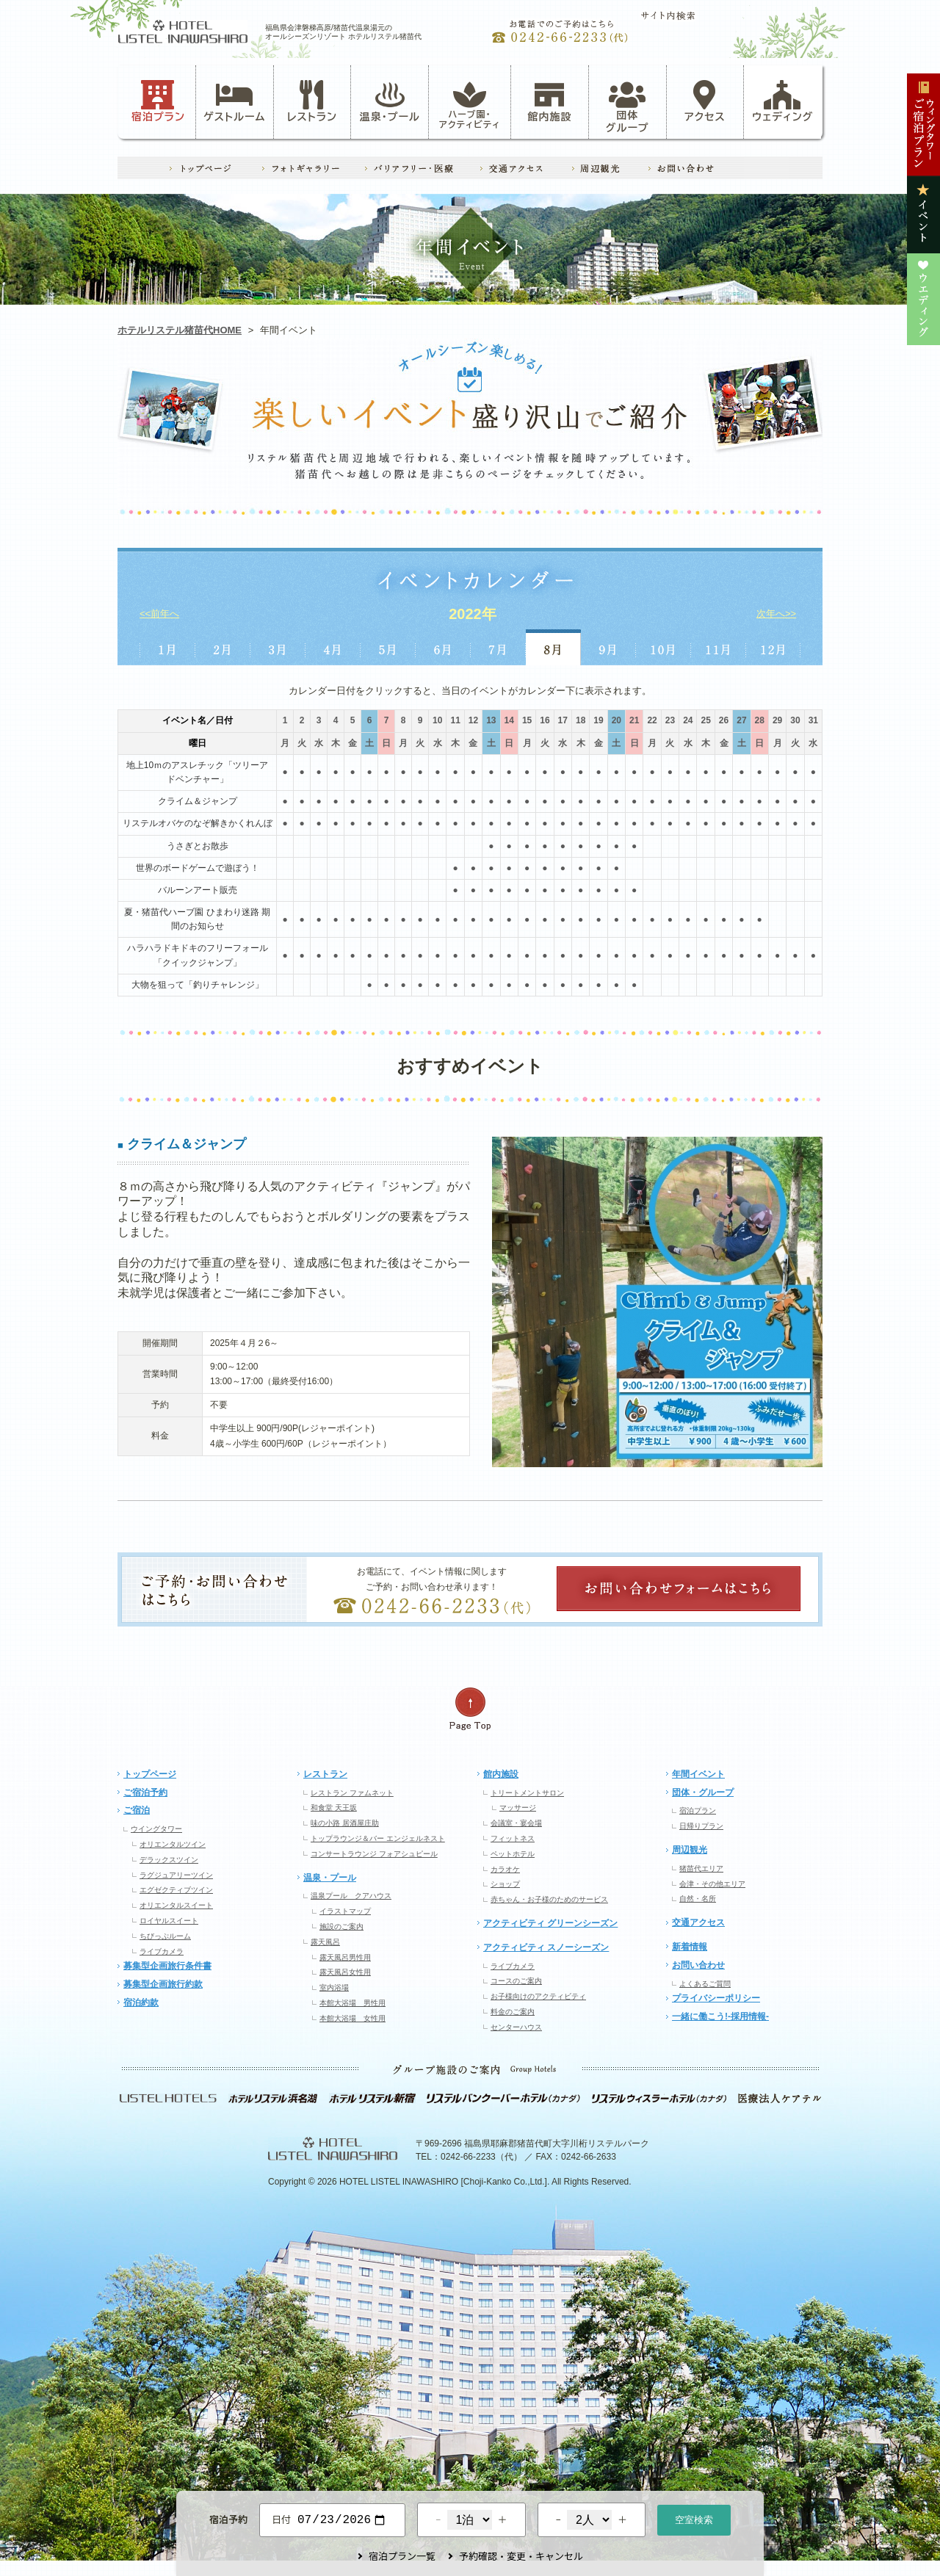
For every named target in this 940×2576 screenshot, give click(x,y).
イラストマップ (345, 1911)
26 (723, 720)
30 (795, 720)
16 (544, 720)
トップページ (149, 1774)
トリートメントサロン (527, 1793)
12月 (773, 647)
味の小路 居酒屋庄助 (345, 1823)
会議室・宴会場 (516, 1823)
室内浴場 (334, 1987)
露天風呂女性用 (345, 1972)
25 (705, 720)
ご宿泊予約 (145, 1792)
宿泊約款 (141, 2002)
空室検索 (694, 2518)
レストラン (312, 101)
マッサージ (517, 1807)
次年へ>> (776, 613)
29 (777, 720)
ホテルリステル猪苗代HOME (180, 330)
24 (688, 720)
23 (670, 720)
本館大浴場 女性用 (352, 2018)
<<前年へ (159, 613)
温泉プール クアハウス (351, 1896)
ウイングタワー (156, 1829)
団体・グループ (703, 1792)
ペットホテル (513, 1854)
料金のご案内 (513, 2012)
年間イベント (698, 1774)
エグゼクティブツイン (176, 1890)
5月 (388, 647)
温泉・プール (390, 101)
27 (741, 720)
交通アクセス (698, 1922)
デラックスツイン (169, 1860)
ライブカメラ (162, 1951)
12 (473, 720)
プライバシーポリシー (716, 1998)
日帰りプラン (701, 1826)
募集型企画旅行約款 (163, 1984)
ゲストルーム (234, 101)
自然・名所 (697, 1899)
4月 (333, 647)
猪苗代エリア (701, 1868)
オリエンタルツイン (173, 1844)
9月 (608, 647)
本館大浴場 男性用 (352, 2003)
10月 (663, 647)
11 (455, 720)
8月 (553, 647)
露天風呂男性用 (345, 1957)
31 (813, 720)
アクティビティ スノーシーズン (546, 1947)
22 (652, 720)
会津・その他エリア (712, 1884)
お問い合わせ (698, 1965)
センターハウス (516, 2027)
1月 (167, 647)
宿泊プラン (158, 101)
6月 (443, 647)
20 (616, 720)
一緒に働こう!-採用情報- (720, 2016)
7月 (498, 647)
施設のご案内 (341, 1926)
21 (634, 720)
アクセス (705, 101)
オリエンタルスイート (176, 1905)
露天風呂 (325, 1942)
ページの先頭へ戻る (470, 1709)
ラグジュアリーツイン (176, 1875)
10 (437, 720)
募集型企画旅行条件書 (167, 1966)
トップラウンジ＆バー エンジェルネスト (378, 1838)
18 (580, 720)
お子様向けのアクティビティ (538, 1996)
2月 (222, 647)
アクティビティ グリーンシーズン (550, 1923)
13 (491, 720)
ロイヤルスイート (169, 1921)
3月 (278, 647)
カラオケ (505, 1869)
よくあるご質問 (705, 1984)
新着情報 (689, 1947)
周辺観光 (689, 1850)
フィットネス (513, 1838)
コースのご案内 (516, 1981)
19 (598, 720)
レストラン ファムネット (352, 1793)
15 (527, 720)
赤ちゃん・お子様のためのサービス (549, 1899)
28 (759, 720)
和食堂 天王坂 (334, 1807)
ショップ (505, 1884)
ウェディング (782, 101)
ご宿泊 (136, 1810)
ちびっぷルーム (165, 1936)
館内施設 (549, 101)
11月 (718, 647)
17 (563, 720)
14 (509, 720)
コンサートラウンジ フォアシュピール (374, 1854)
